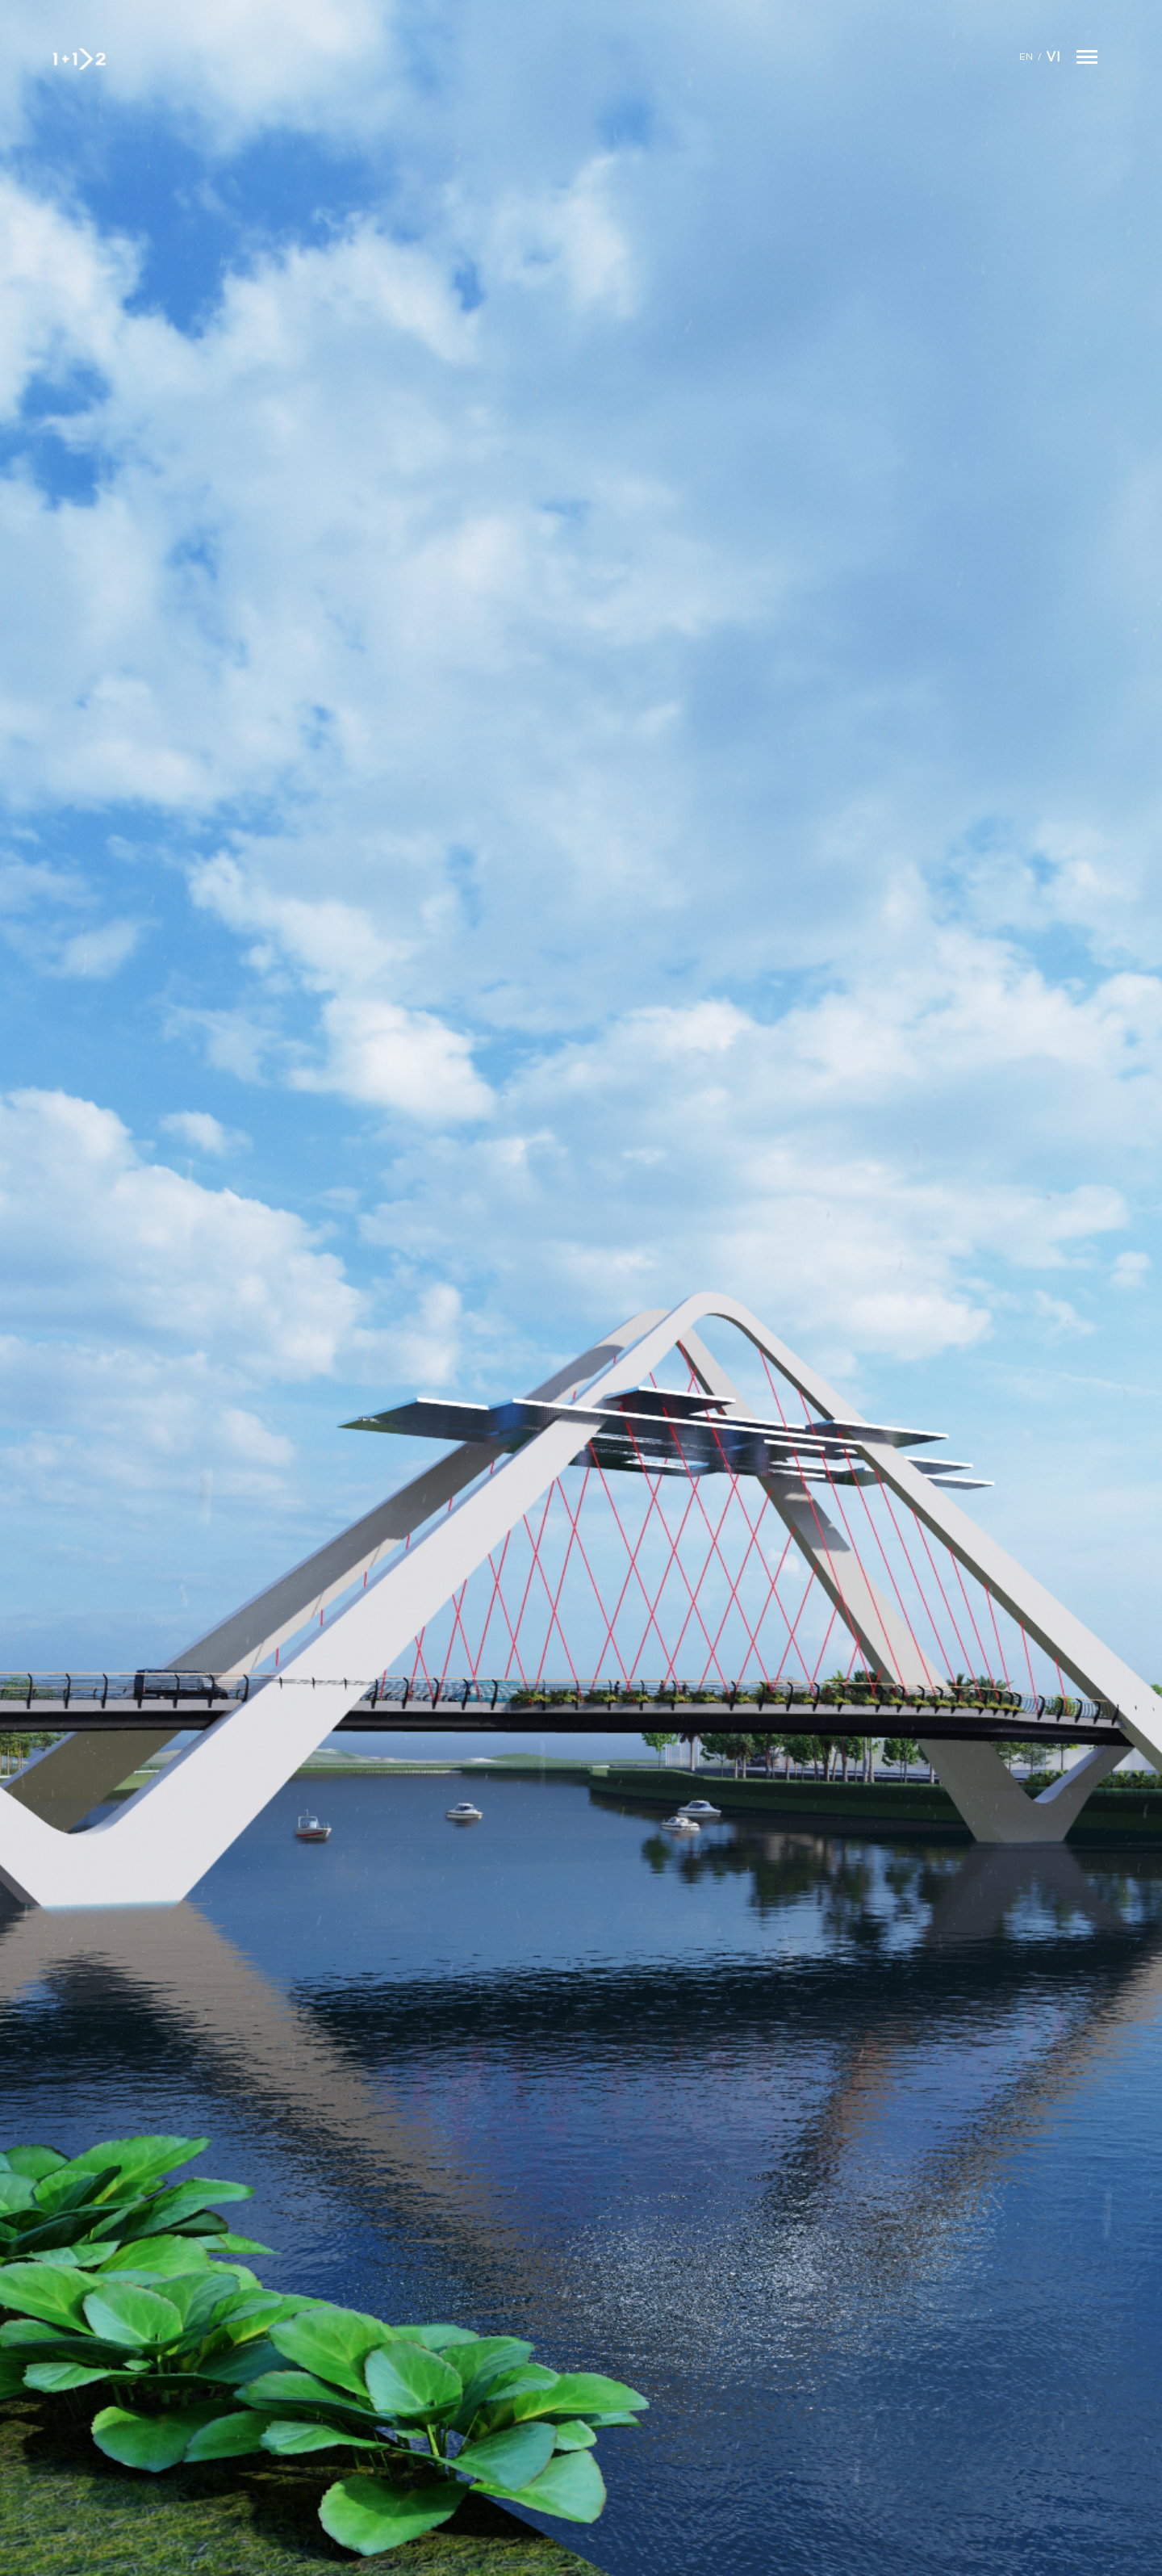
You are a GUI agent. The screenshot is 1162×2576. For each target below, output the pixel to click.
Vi (1053, 57)
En (1026, 57)
